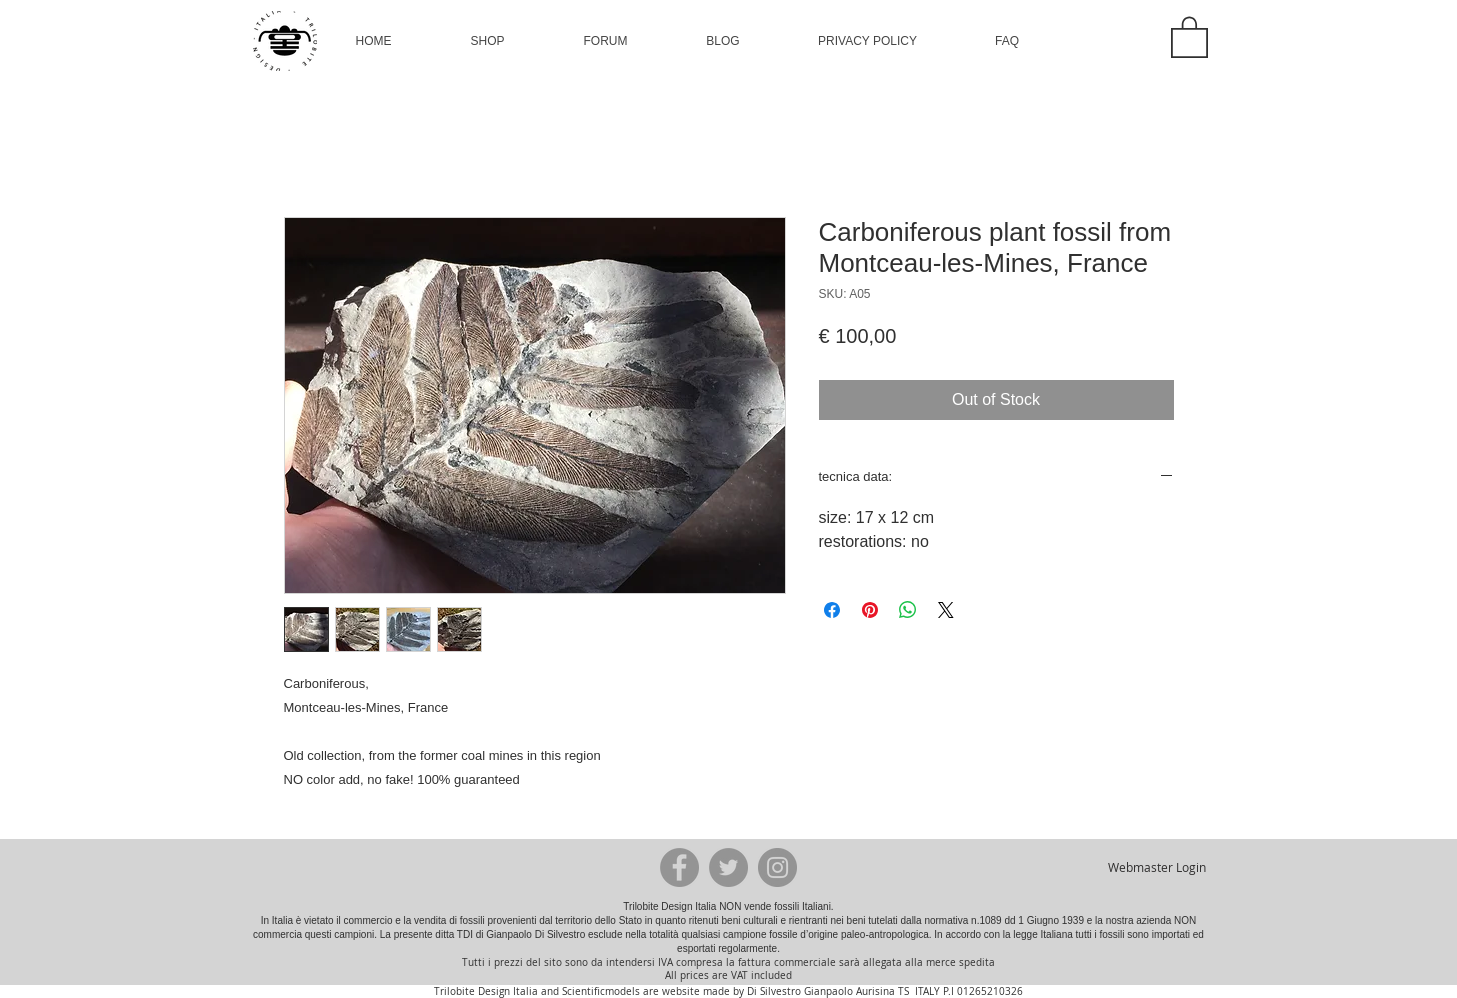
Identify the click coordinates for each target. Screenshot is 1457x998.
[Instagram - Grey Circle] (777, 867)
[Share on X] (946, 610)
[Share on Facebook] (832, 610)
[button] (488, 41)
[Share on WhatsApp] (908, 610)
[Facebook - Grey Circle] (679, 867)
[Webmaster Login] (1157, 867)
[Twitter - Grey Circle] (728, 867)
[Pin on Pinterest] (870, 610)
